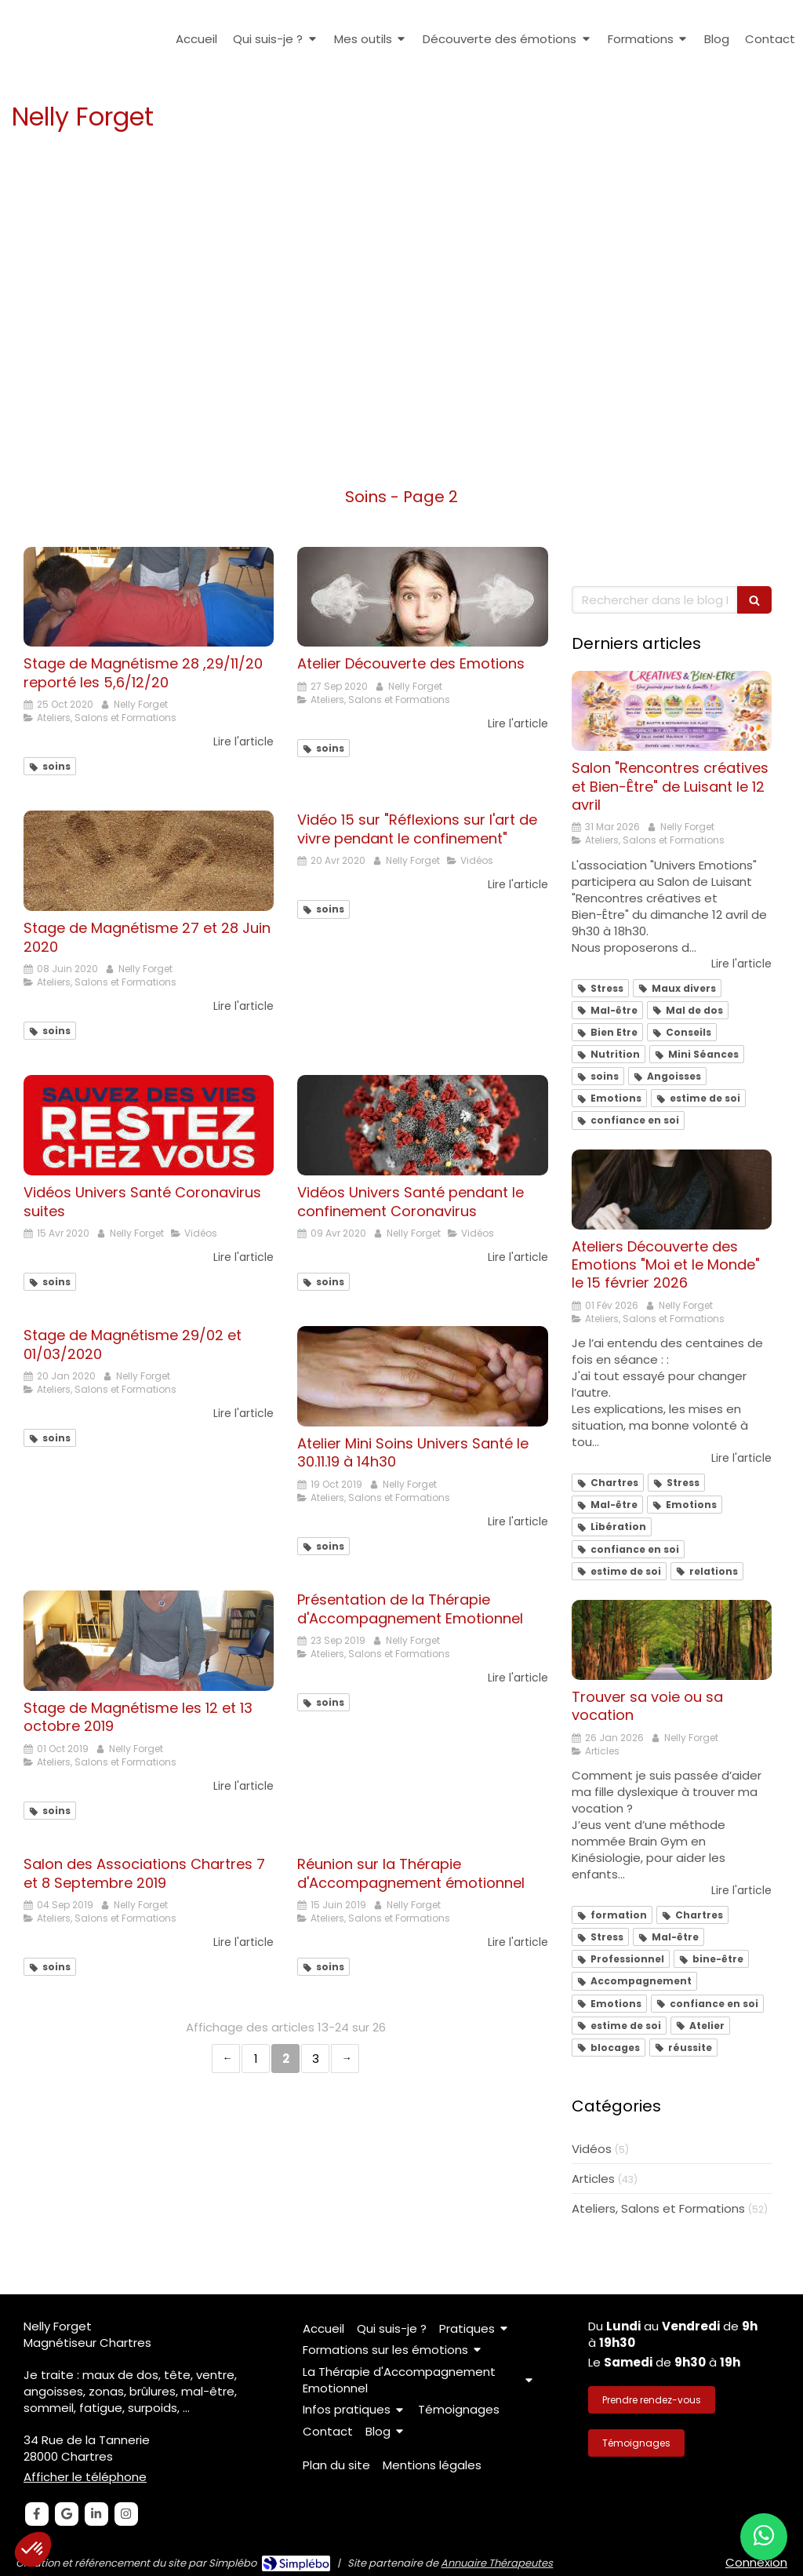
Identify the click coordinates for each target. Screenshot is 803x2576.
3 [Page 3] (315, 2058)
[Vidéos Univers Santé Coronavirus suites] (149, 1125)
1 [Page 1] (256, 2058)
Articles (593, 2178)
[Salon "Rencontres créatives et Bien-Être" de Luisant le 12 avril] (672, 711)
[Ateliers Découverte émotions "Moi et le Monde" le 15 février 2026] (672, 1190)
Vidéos (592, 2149)
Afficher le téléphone (85, 2477)
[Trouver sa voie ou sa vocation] (672, 1640)
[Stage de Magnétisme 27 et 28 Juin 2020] (149, 861)
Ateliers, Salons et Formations (658, 2208)
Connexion (756, 2562)
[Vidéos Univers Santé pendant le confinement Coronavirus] (422, 1125)
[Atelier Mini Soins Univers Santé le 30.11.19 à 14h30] (422, 1376)
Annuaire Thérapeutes (497, 2563)
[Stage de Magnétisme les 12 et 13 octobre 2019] (149, 1640)
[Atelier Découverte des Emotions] (422, 597)
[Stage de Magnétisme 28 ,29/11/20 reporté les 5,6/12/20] (149, 597)
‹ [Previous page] (226, 2058)
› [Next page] (345, 2058)
